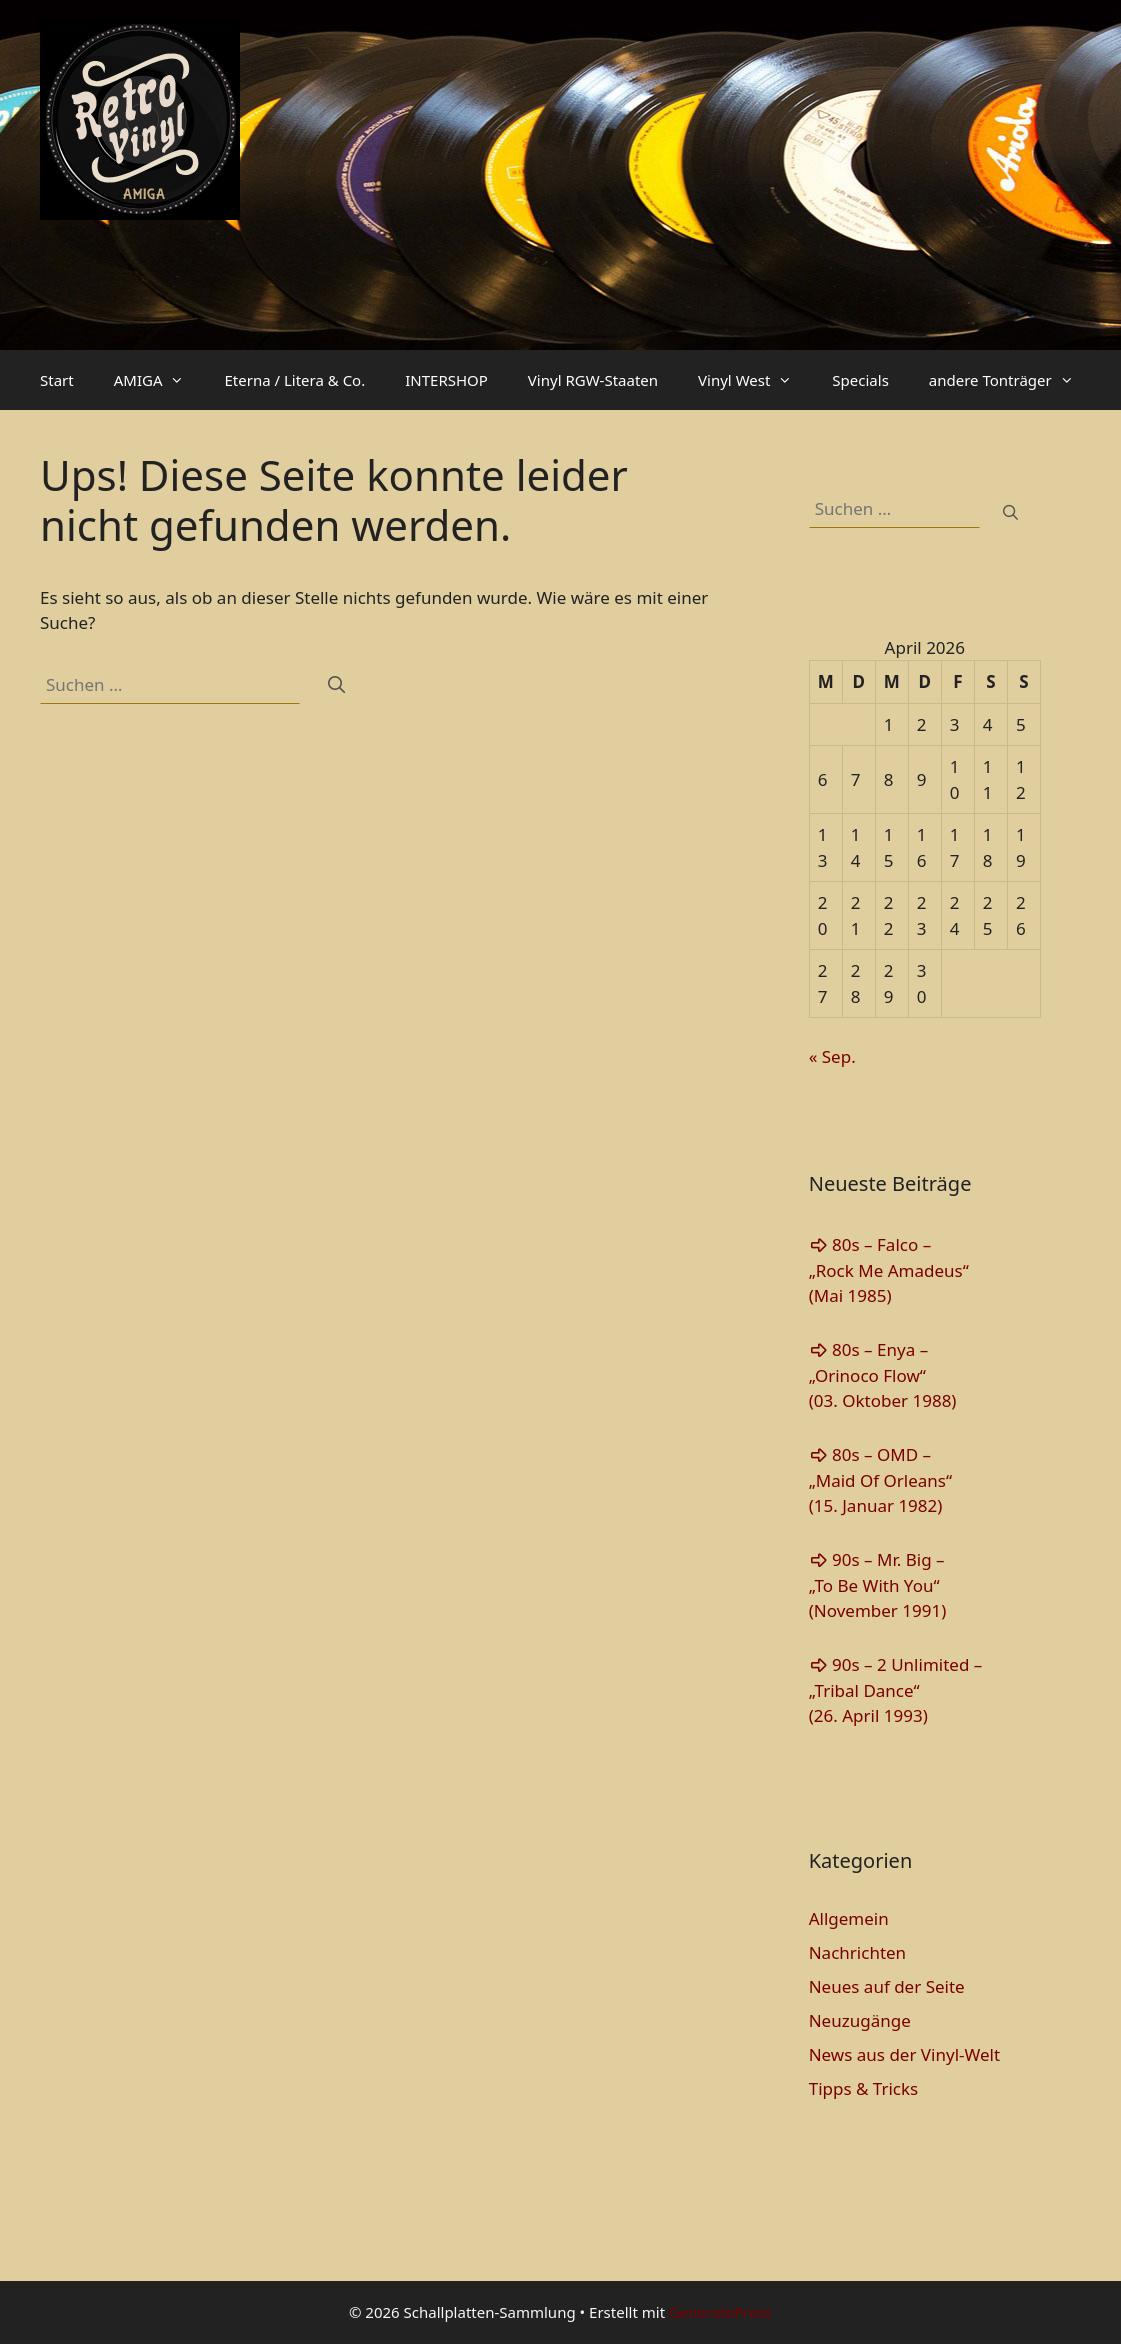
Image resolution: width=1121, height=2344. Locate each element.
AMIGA (159, 380)
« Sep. (832, 1056)
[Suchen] (336, 685)
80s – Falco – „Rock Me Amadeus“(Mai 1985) (889, 1270)
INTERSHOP (446, 380)
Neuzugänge (860, 2020)
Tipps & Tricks (864, 2088)
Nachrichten (857, 1952)
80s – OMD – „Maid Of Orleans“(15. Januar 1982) (880, 1480)
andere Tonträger (1011, 380)
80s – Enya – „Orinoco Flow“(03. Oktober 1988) (883, 1375)
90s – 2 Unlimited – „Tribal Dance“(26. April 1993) (896, 1690)
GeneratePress (720, 2312)
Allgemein (849, 1918)
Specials (860, 380)
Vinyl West (755, 380)
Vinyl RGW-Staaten (593, 380)
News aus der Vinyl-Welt (904, 2054)
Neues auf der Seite (887, 1986)
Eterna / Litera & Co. (294, 380)
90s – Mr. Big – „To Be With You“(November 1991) (878, 1585)
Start (57, 380)
